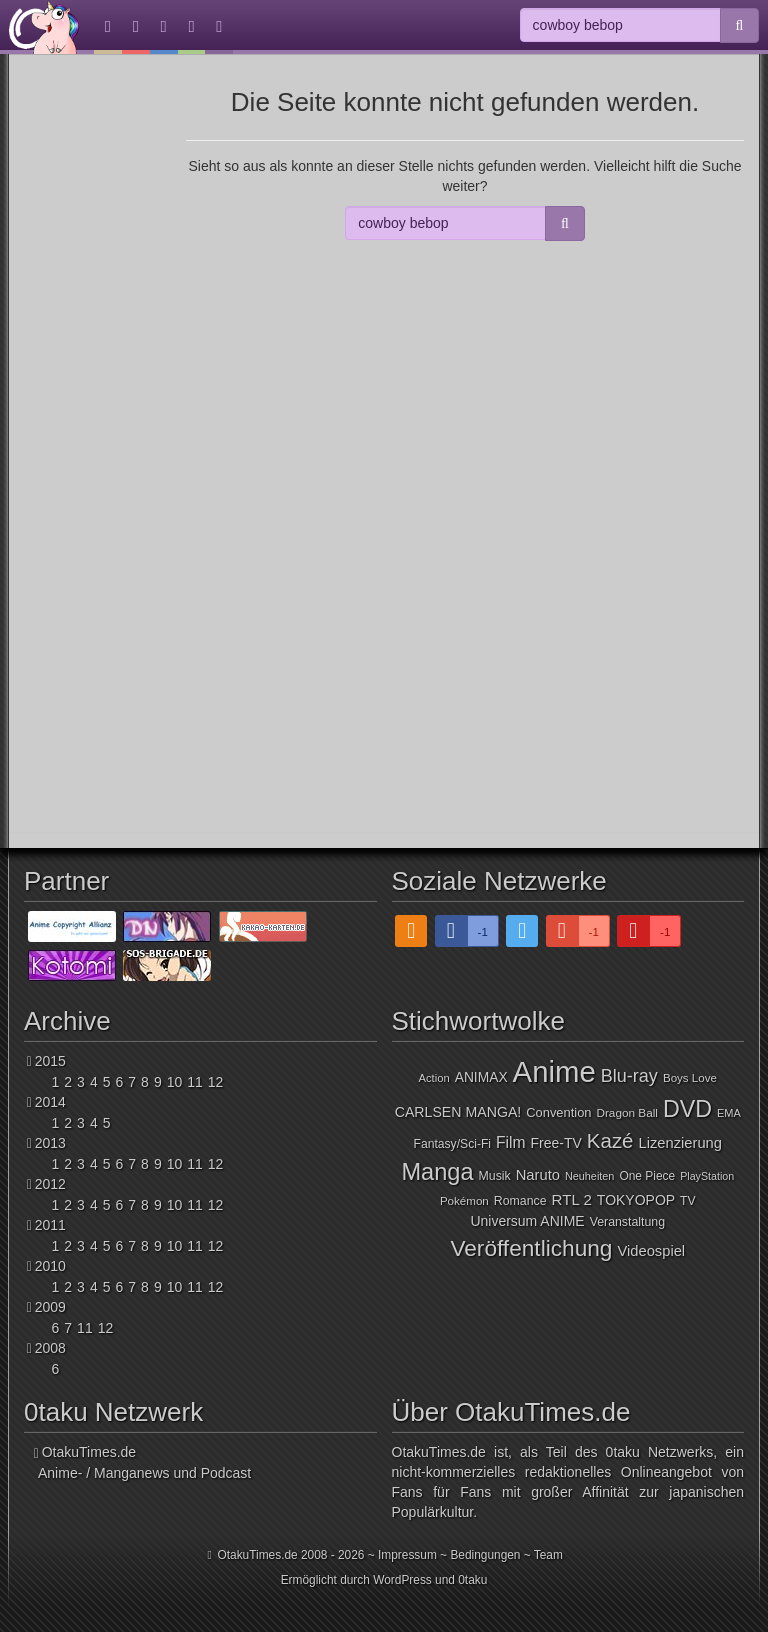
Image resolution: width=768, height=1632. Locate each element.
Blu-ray (629, 1076)
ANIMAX (481, 1077)
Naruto (538, 1175)
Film (511, 1142)
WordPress (402, 1580)
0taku (472, 1580)
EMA (729, 1113)
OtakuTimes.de (44, 27)
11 (195, 1082)
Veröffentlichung (531, 1248)
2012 (50, 1184)
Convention (558, 1112)
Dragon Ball (626, 1112)
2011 (50, 1225)
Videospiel (651, 1251)
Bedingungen (485, 1555)
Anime (554, 1071)
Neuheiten (589, 1176)
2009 (50, 1307)
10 (175, 1082)
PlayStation (707, 1176)
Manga (437, 1172)
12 (216, 1082)
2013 (50, 1143)
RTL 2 (572, 1199)
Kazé (610, 1140)
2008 (50, 1348)
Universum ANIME (527, 1221)
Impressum (407, 1555)
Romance (520, 1201)
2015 (50, 1061)
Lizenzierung (679, 1143)
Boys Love (690, 1078)
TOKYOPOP (636, 1200)
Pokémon (464, 1201)
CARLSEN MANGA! (458, 1112)
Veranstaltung (627, 1222)
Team (548, 1555)
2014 (50, 1102)
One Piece (647, 1176)
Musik (495, 1176)
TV (688, 1201)
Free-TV (556, 1143)
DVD (687, 1109)
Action (434, 1078)
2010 (50, 1266)
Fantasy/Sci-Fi (452, 1144)
